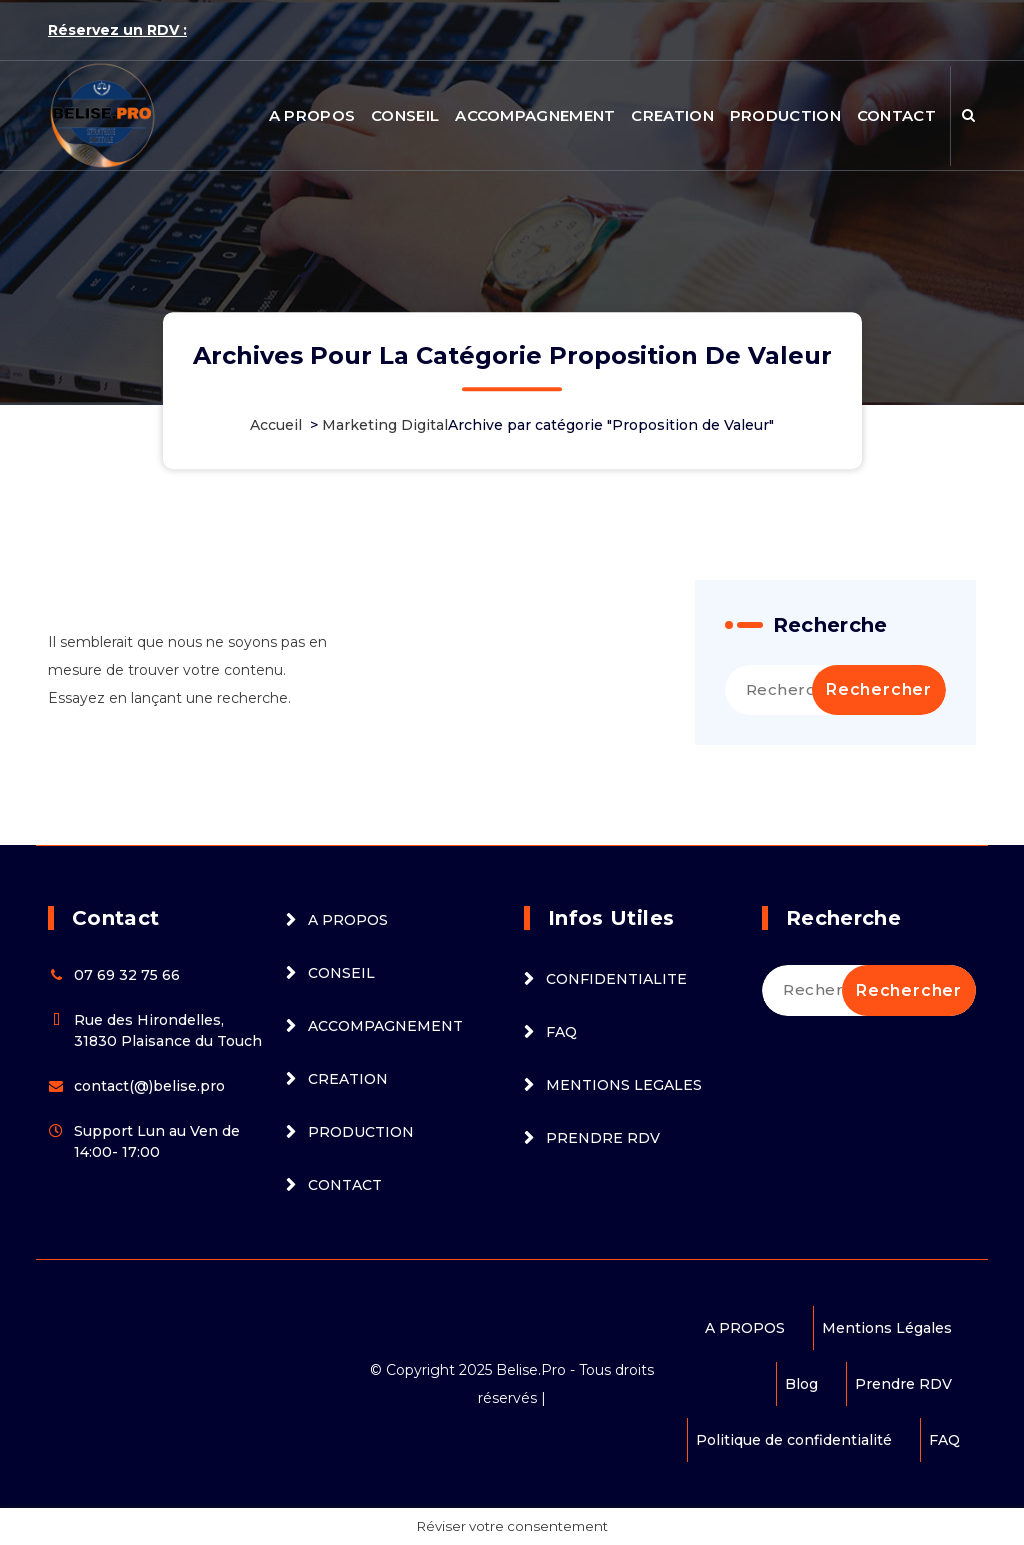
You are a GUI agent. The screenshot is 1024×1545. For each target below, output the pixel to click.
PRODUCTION (785, 115)
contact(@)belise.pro (149, 1086)
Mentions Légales (887, 1328)
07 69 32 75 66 (127, 975)
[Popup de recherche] (968, 116)
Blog (801, 1384)
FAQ (561, 1032)
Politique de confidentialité (794, 1440)
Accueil (276, 425)
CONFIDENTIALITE (616, 979)
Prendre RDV (903, 1384)
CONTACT (896, 115)
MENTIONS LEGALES (624, 1085)
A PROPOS (312, 115)
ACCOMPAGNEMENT (535, 115)
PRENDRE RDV (603, 1138)
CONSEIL (405, 115)
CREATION (672, 115)
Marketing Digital (385, 425)
